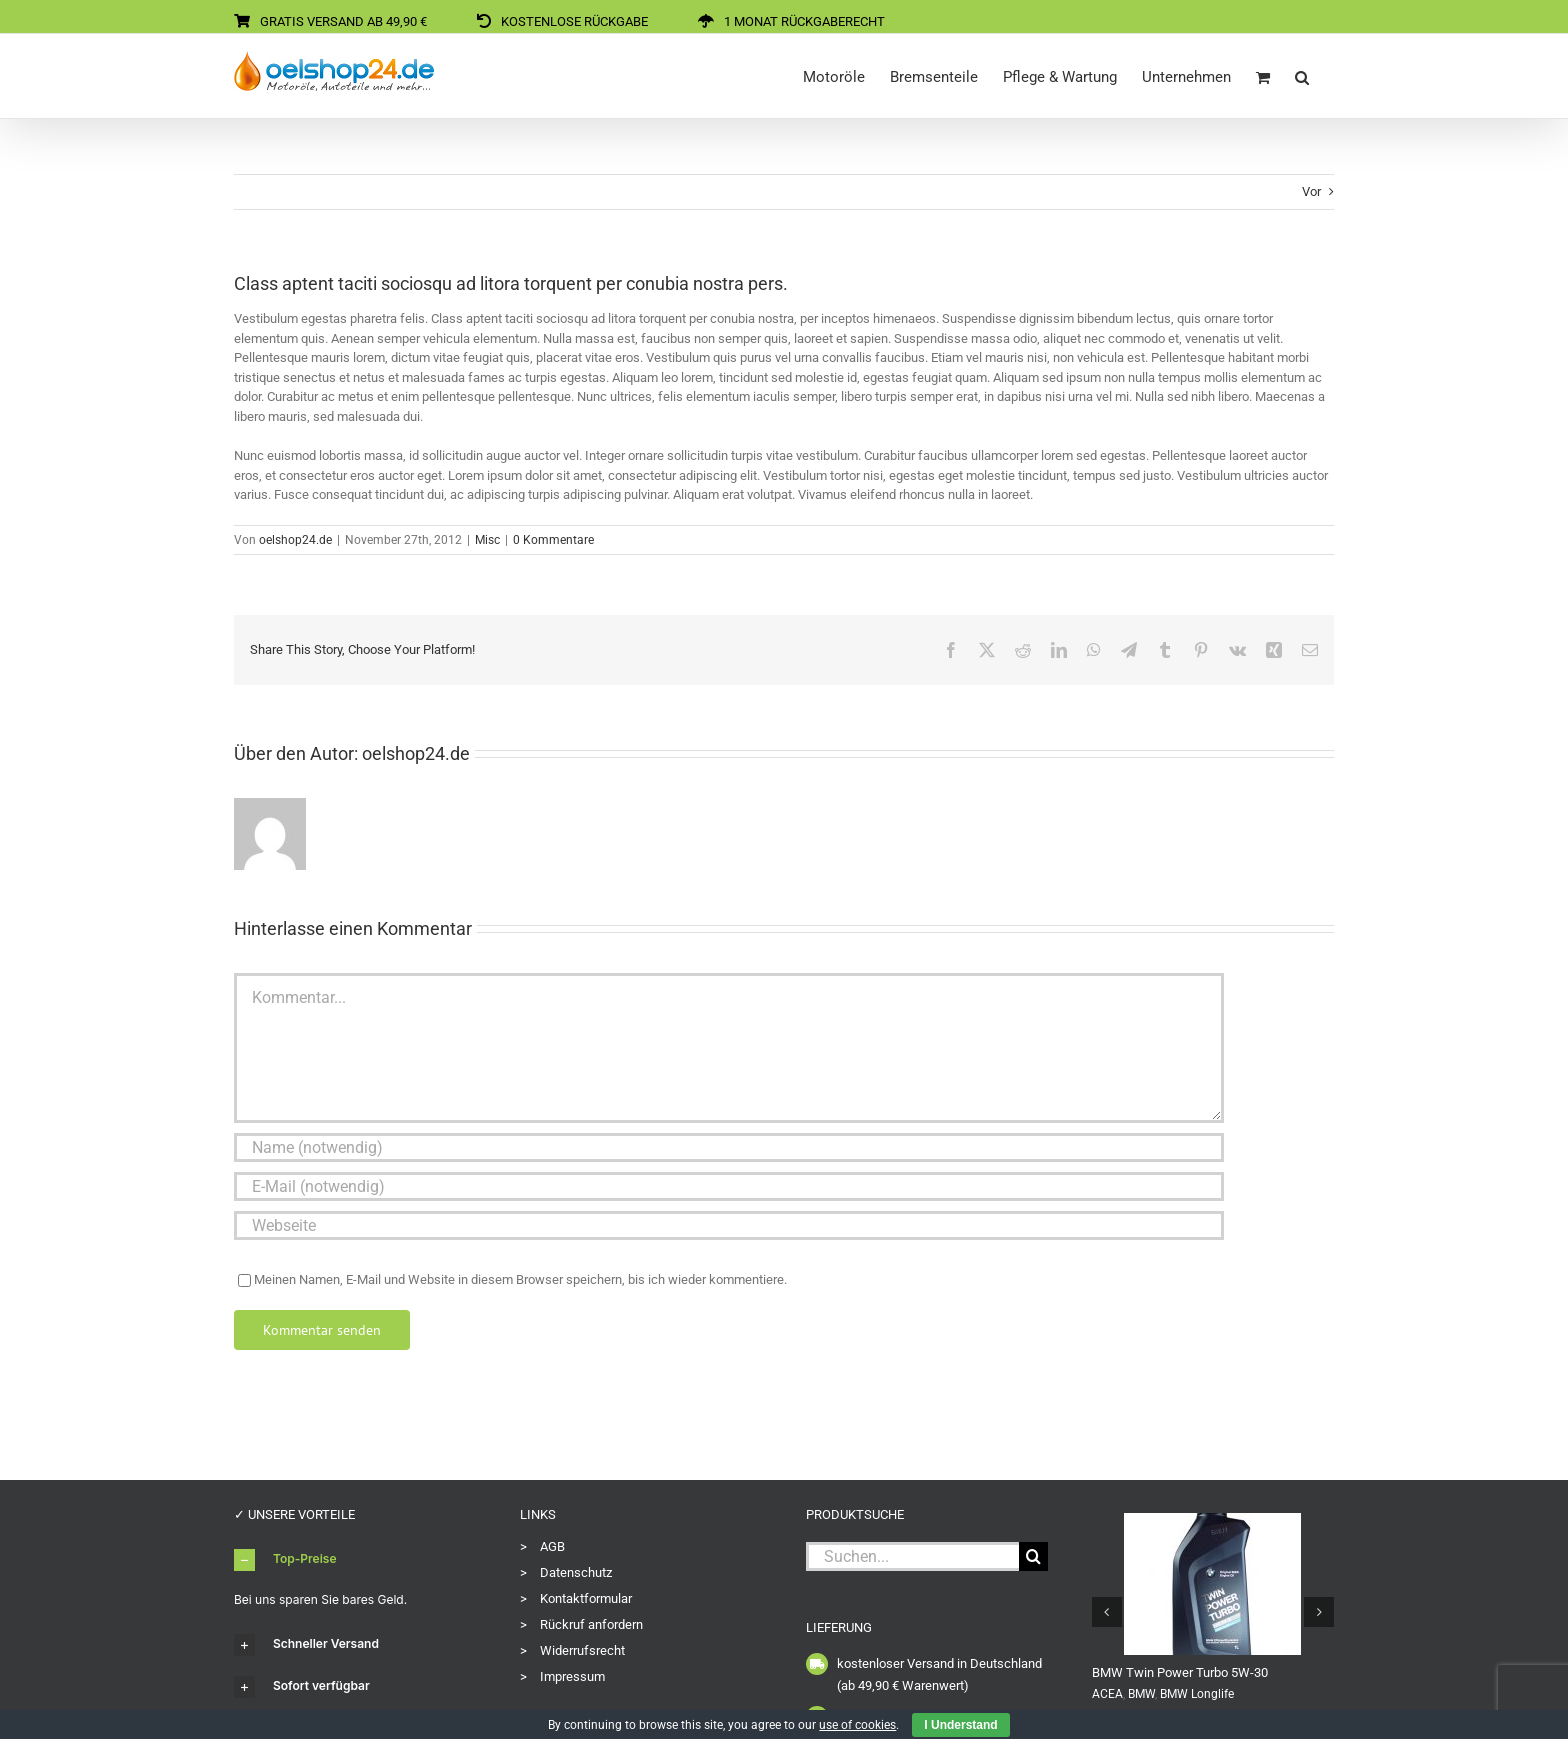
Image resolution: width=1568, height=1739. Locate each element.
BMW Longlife (1197, 1694)
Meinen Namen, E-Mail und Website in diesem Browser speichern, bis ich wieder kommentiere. (520, 1279)
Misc (487, 540)
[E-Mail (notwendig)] (729, 1186)
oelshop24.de (295, 540)
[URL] (729, 1225)
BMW (1141, 1694)
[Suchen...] (912, 1556)
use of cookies (857, 1725)
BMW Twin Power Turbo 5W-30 (1180, 1672)
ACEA (1107, 1694)
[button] (1302, 76)
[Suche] (1033, 1556)
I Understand (960, 1725)
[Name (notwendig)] (729, 1147)
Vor (1311, 191)
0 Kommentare (553, 540)
